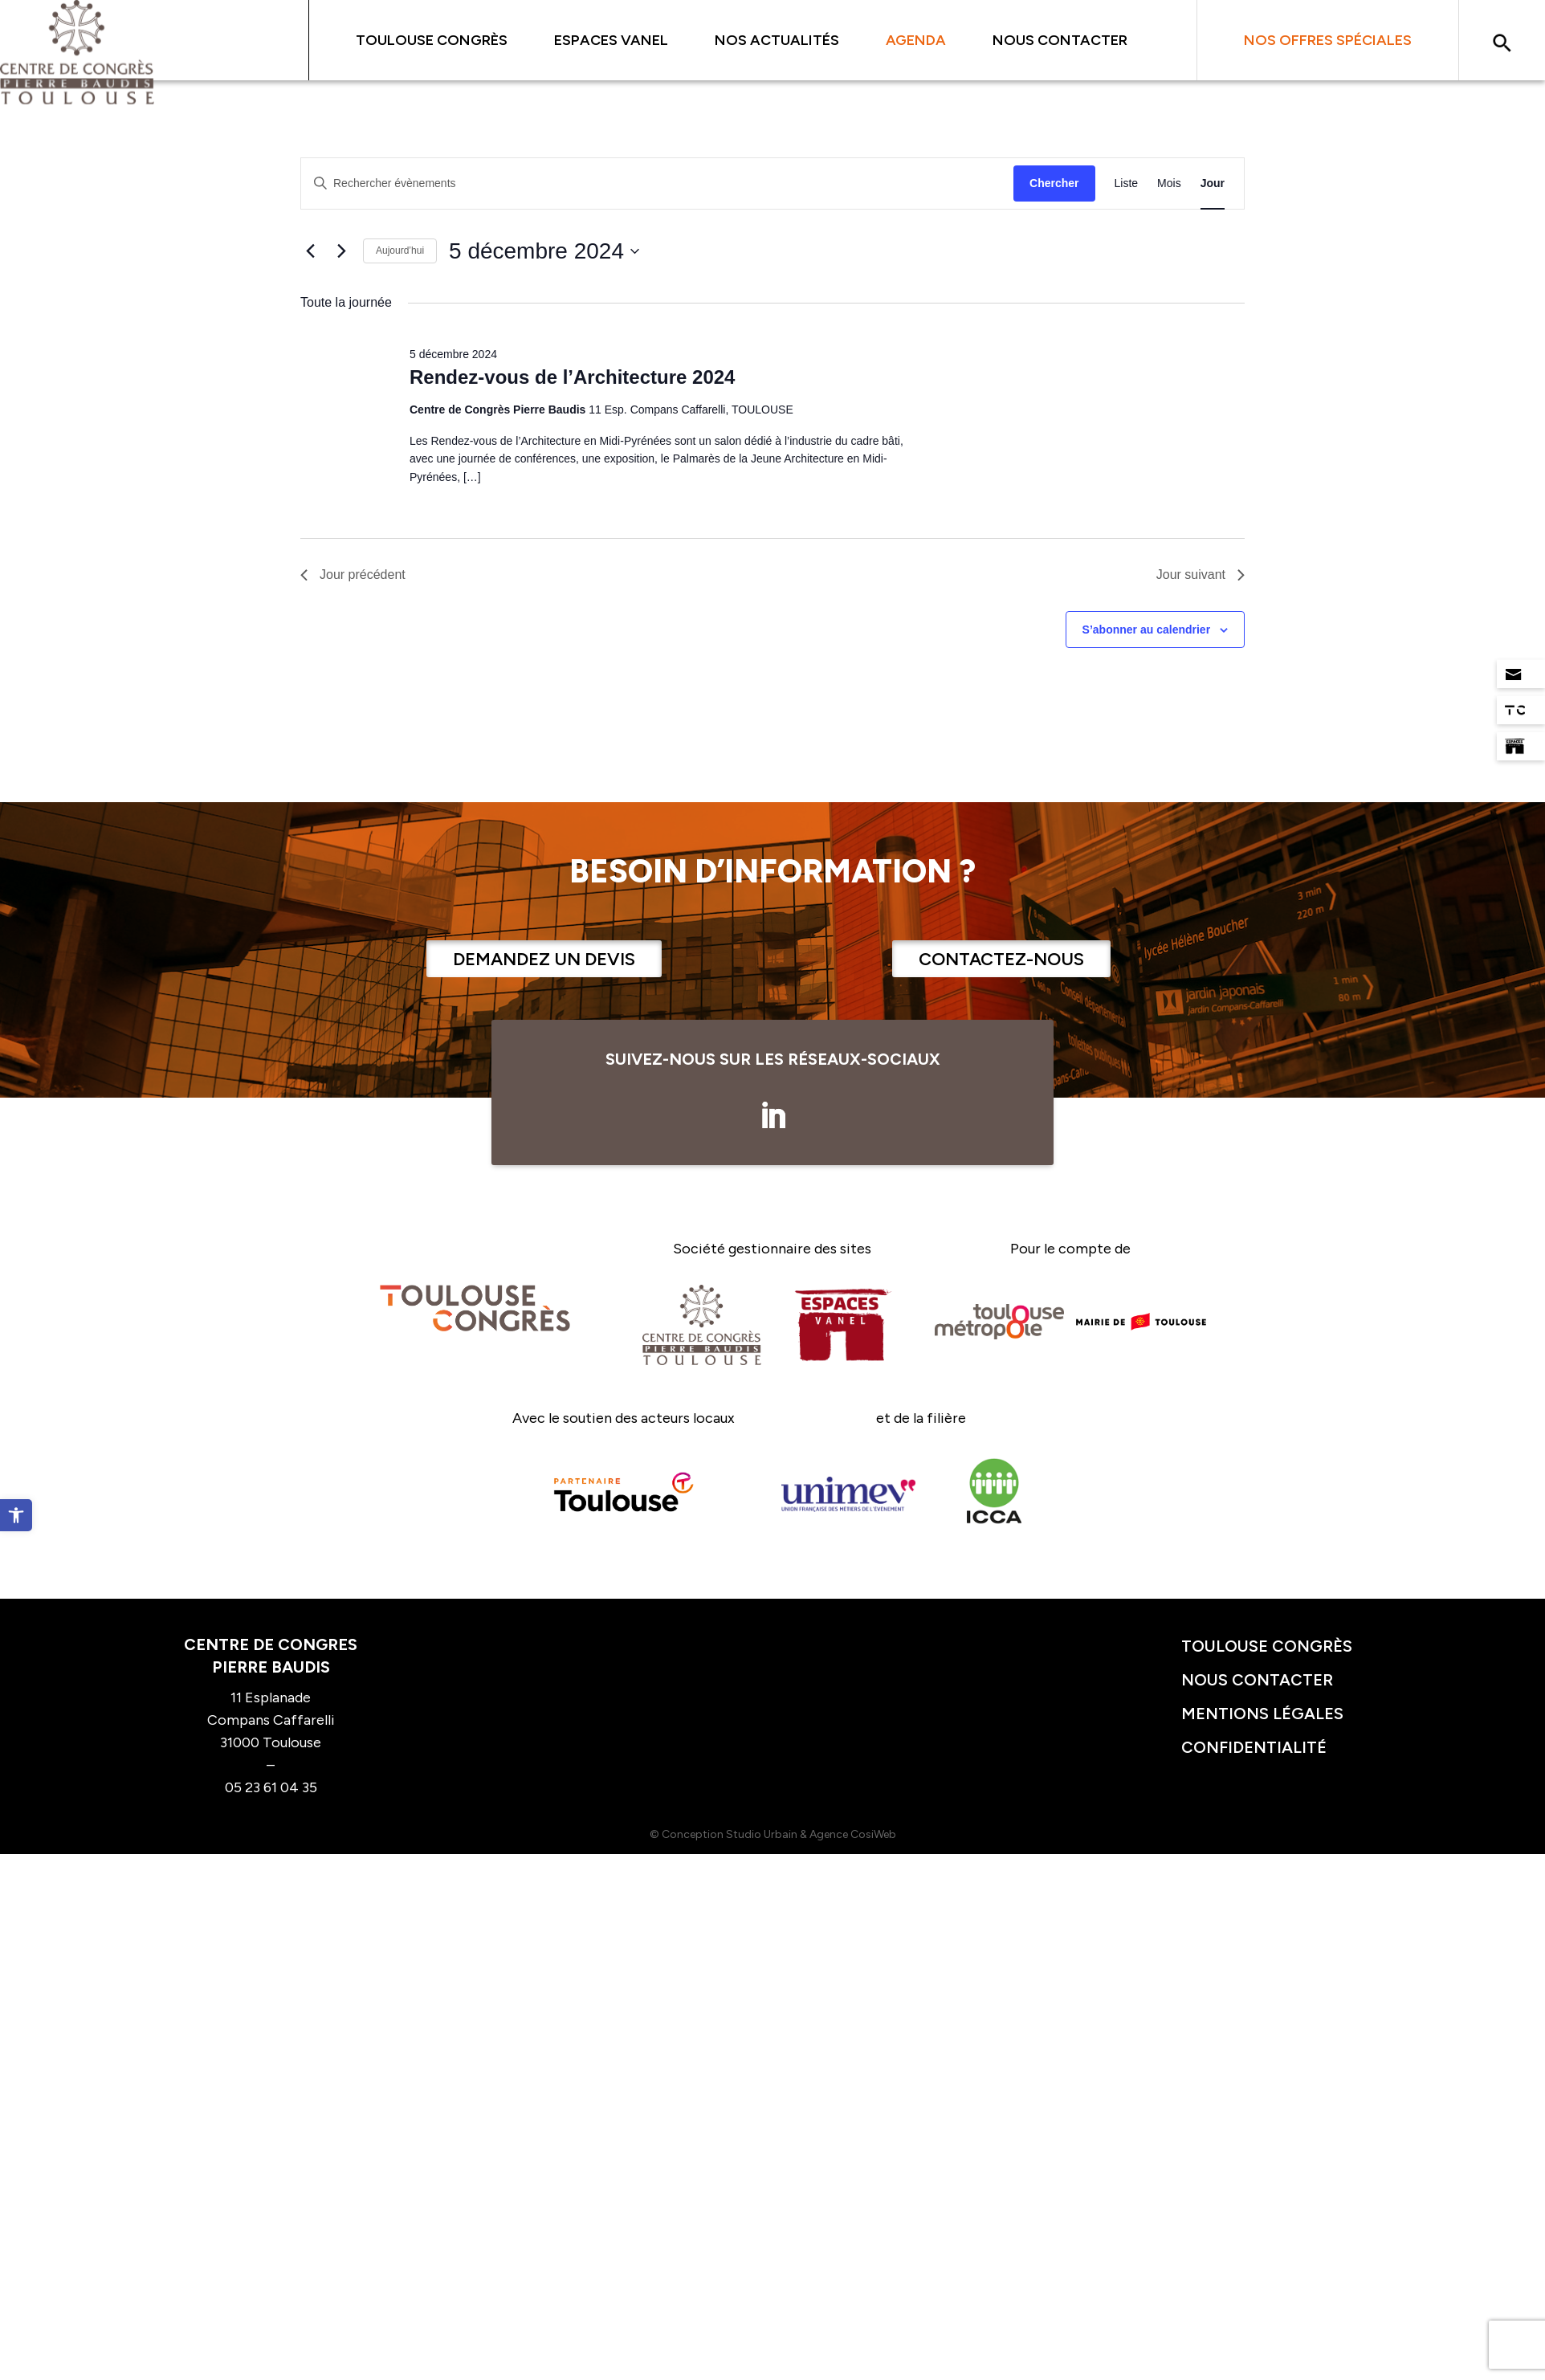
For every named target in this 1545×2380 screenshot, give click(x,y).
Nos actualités (777, 40)
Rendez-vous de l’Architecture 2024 (572, 377)
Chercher (1053, 183)
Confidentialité (1254, 1747)
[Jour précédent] (310, 251)
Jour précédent (353, 574)
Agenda (916, 40)
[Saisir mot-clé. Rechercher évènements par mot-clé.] (657, 183)
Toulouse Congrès (432, 40)
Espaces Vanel (611, 40)
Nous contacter (1060, 40)
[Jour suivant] (341, 251)
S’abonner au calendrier (1146, 629)
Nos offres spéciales (1328, 40)
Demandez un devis (544, 959)
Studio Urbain (761, 1834)
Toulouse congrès (1266, 1646)
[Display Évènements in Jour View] (1213, 183)
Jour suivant (1200, 574)
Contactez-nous (1001, 959)
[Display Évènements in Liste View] (1127, 183)
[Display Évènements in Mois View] (1169, 183)
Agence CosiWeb (852, 1834)
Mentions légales (1262, 1713)
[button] (16, 1515)
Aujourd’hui (400, 250)
